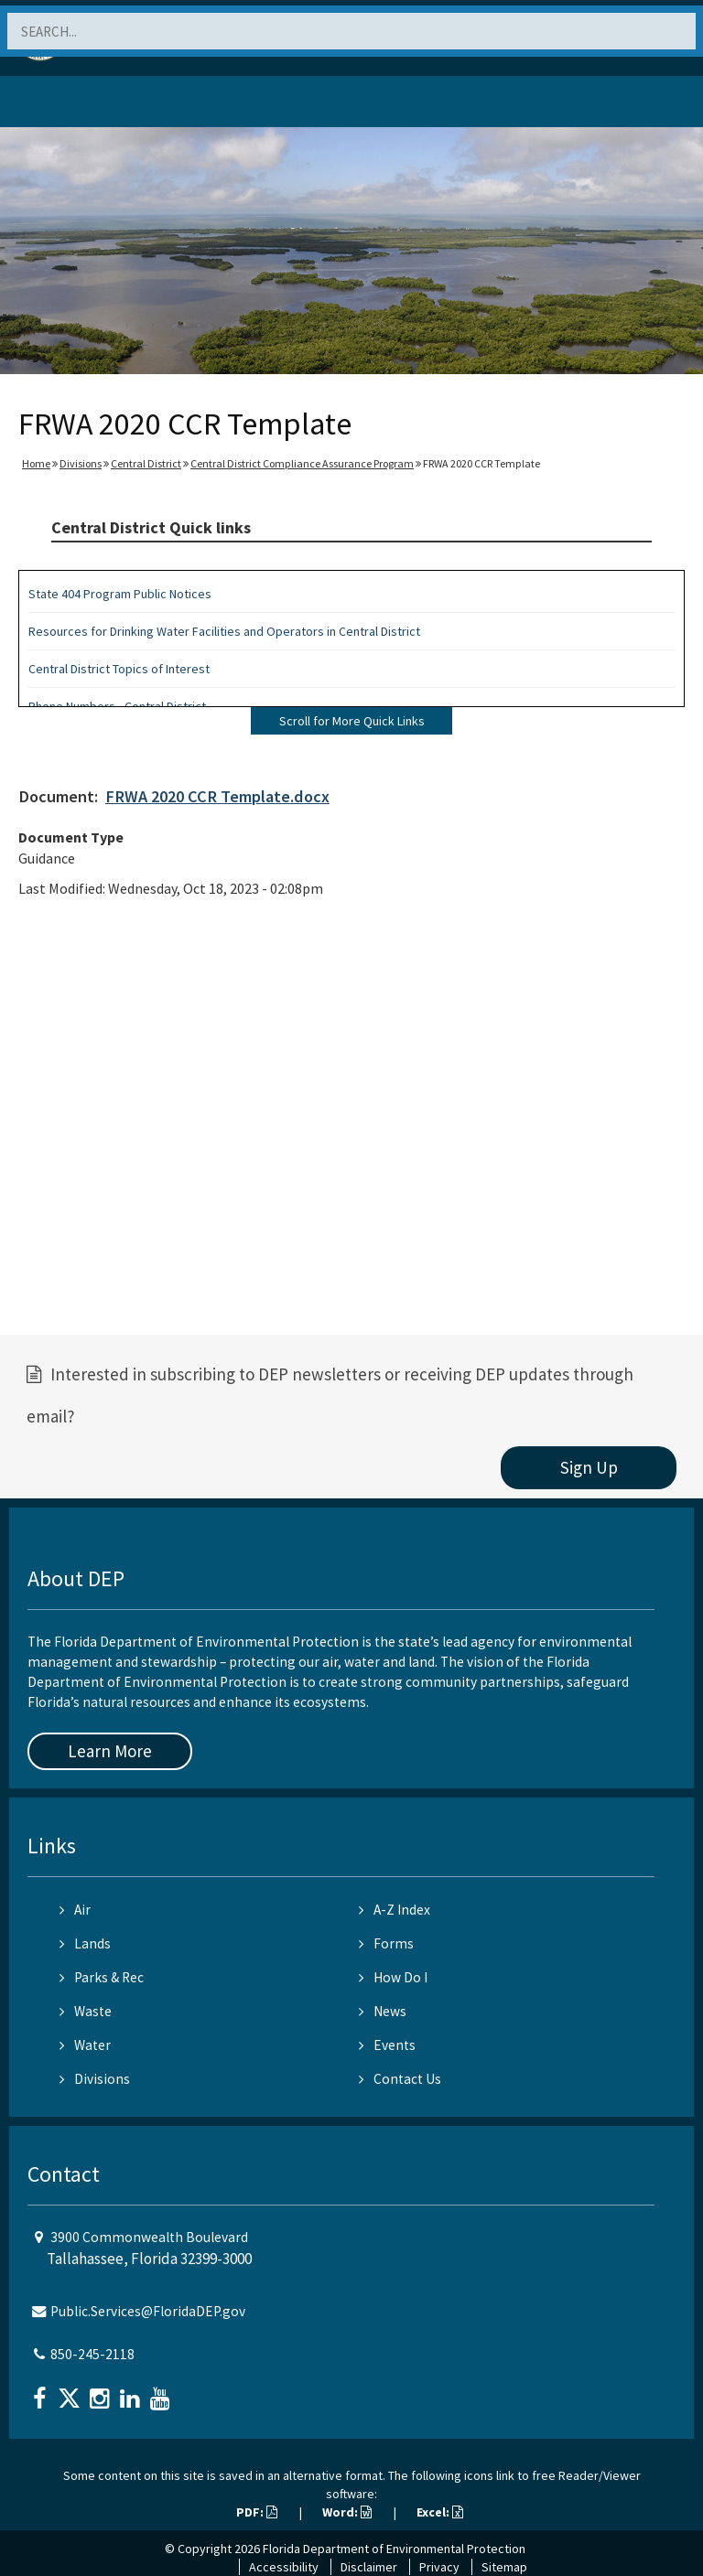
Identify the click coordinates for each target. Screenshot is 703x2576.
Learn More (110, 1751)
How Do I (393, 1977)
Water (85, 2045)
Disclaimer (369, 2567)
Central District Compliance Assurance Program (302, 463)
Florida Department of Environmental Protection (394, 2548)
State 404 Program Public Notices (119, 593)
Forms (386, 1943)
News (382, 2011)
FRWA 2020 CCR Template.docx (217, 796)
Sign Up (589, 1467)
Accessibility (284, 2567)
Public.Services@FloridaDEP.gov (147, 2311)
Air (75, 1909)
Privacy (439, 2567)
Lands (85, 1943)
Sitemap (504, 2567)
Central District (146, 463)
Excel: (439, 2512)
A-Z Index (394, 1909)
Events (387, 2045)
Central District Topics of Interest (119, 668)
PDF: (256, 2512)
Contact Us (400, 2079)
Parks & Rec (101, 1977)
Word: (347, 2512)
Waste (85, 2011)
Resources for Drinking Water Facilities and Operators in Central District (224, 631)
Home (36, 463)
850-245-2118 (92, 2354)
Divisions (80, 463)
